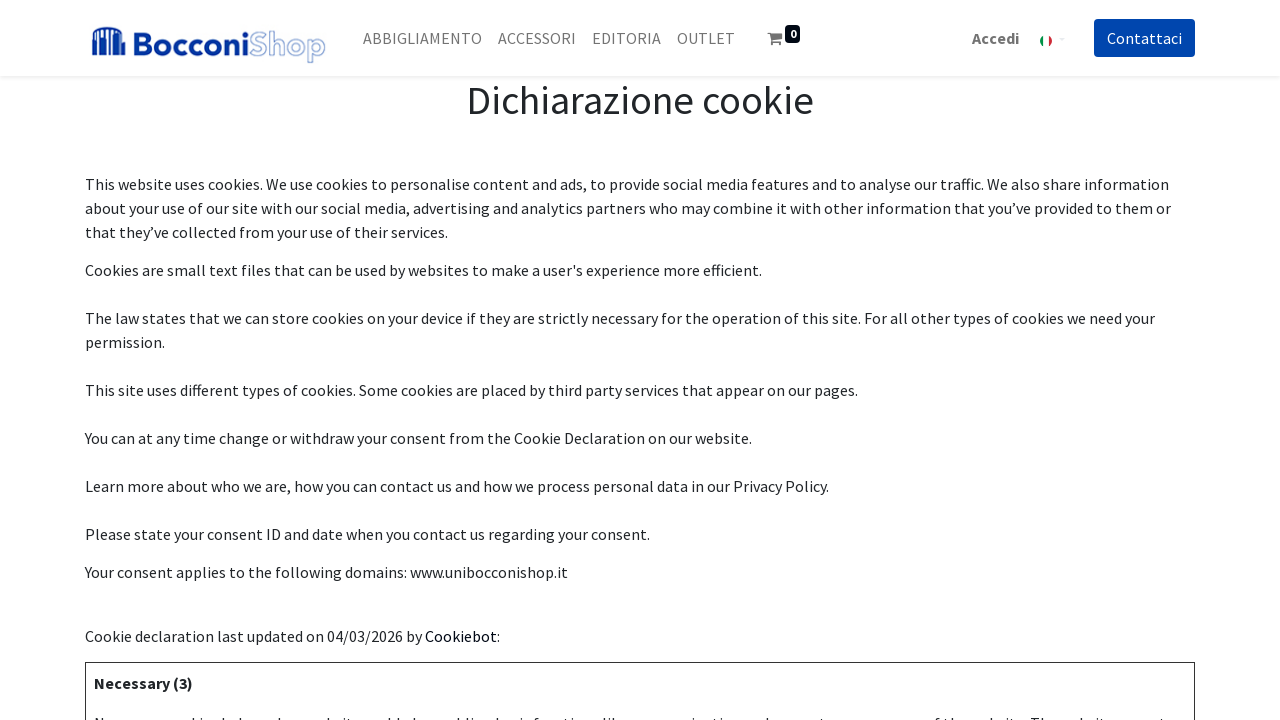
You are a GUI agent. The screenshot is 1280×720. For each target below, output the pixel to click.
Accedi (995, 38)
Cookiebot (461, 636)
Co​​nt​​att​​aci (1144, 38)
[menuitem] (422, 38)
